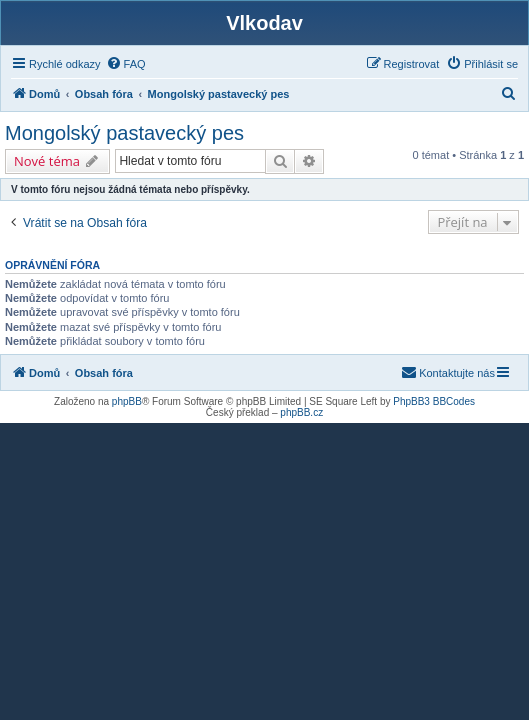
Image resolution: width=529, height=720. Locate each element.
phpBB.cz (301, 412)
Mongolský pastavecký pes (124, 133)
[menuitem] (126, 64)
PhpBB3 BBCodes (434, 401)
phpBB (127, 401)
